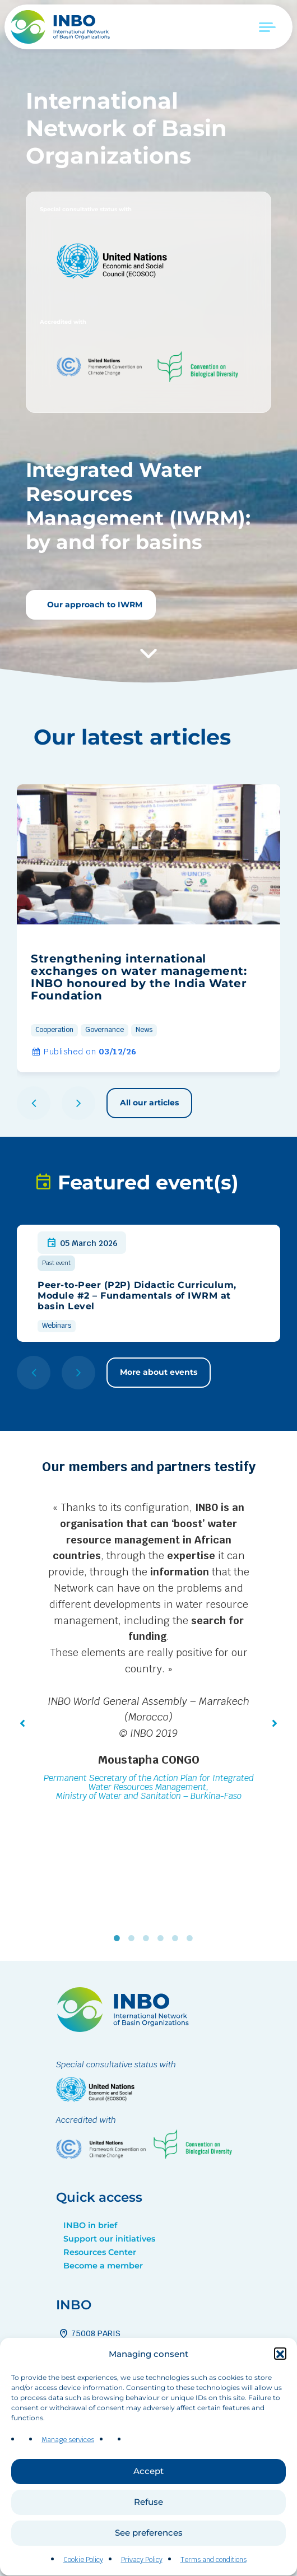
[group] (148, 928)
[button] (280, 2391)
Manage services (67, 2477)
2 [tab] (134, 1937)
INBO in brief (90, 2225)
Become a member (103, 2266)
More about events (158, 1372)
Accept (148, 2508)
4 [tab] (163, 1937)
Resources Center (99, 2252)
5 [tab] (177, 1937)
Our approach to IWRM (93, 604)
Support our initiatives (109, 2239)
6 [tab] (192, 1937)
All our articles (149, 1103)
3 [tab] (148, 1937)
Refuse (148, 2539)
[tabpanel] (148, 1653)
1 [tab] (119, 1937)
